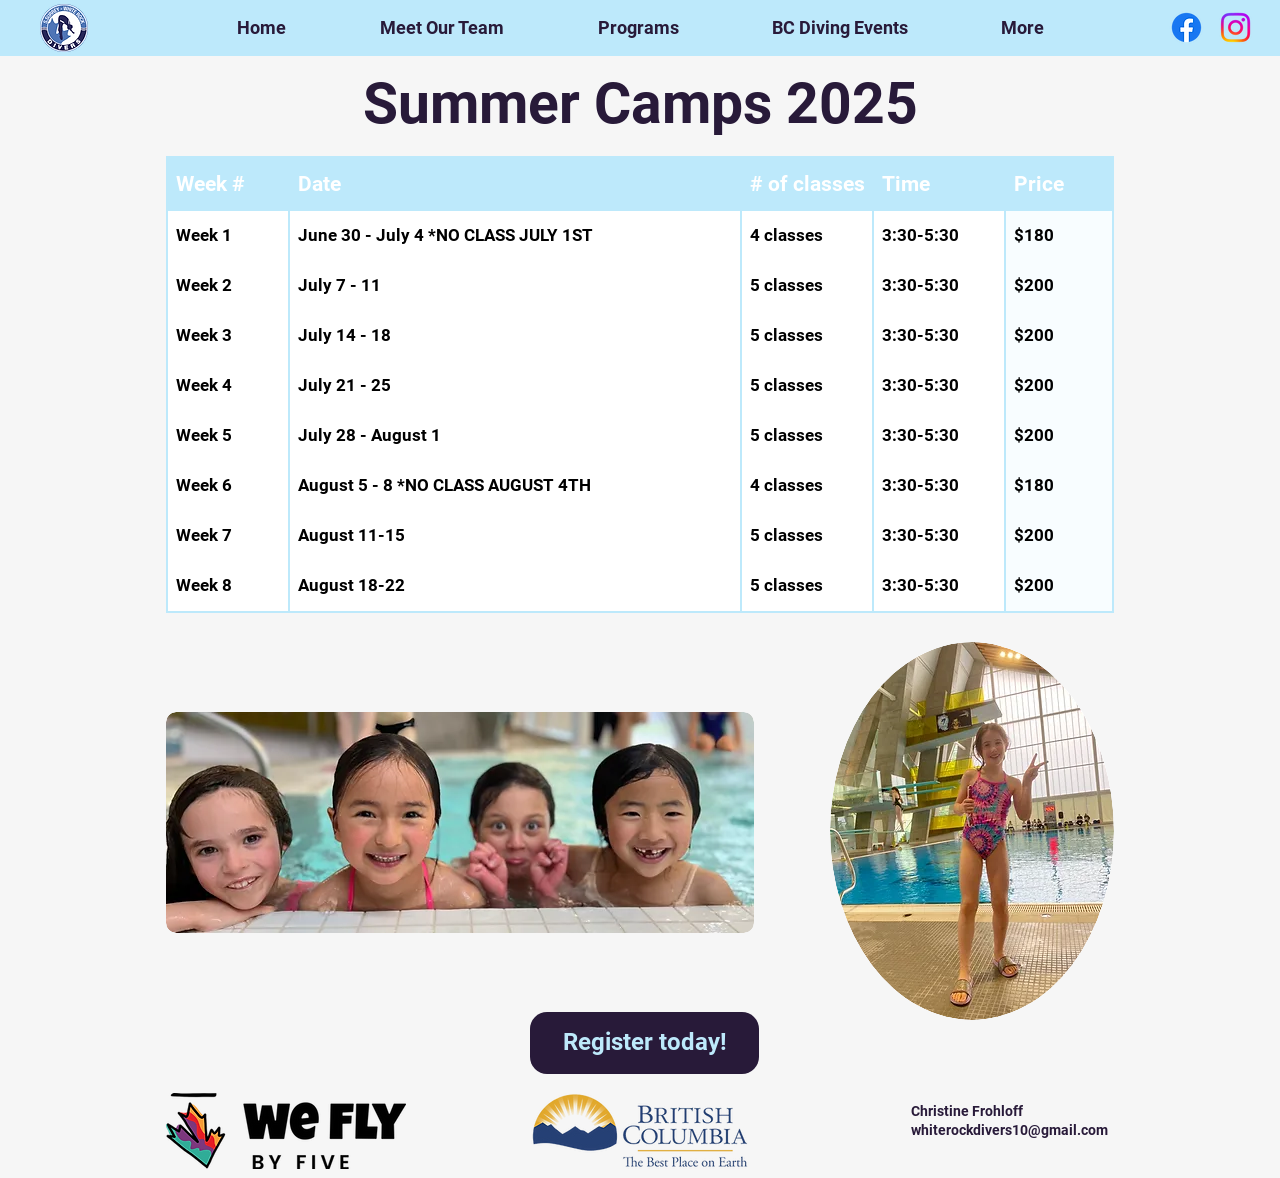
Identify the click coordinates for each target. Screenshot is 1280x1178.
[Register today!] (644, 1043)
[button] (638, 28)
